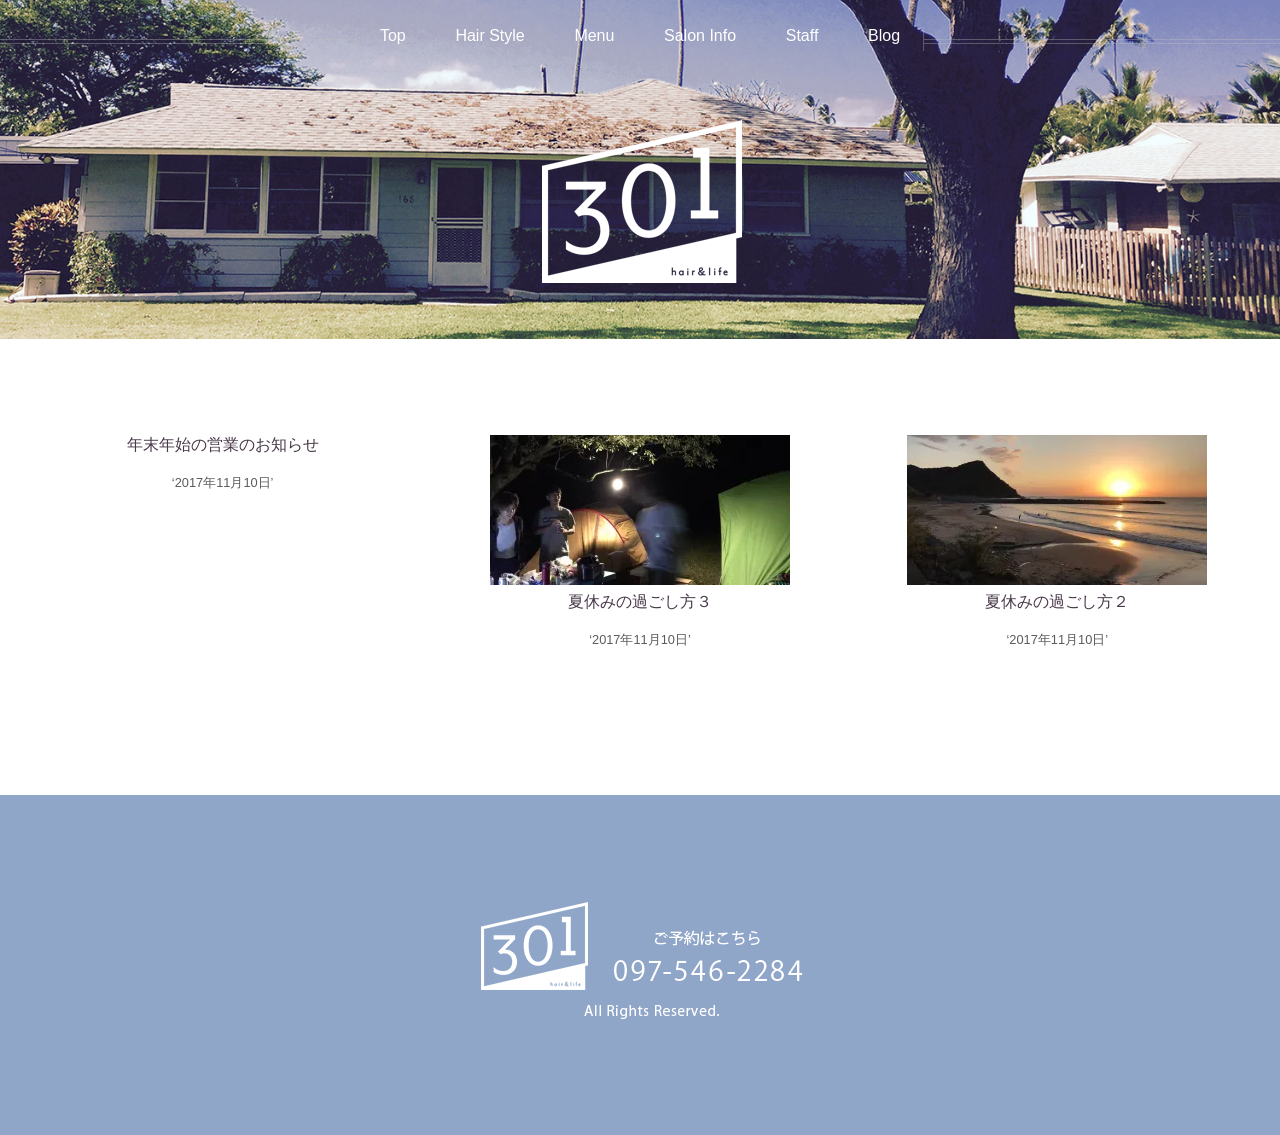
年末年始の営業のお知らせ (223, 444)
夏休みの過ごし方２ (1057, 601)
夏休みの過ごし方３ (640, 601)
